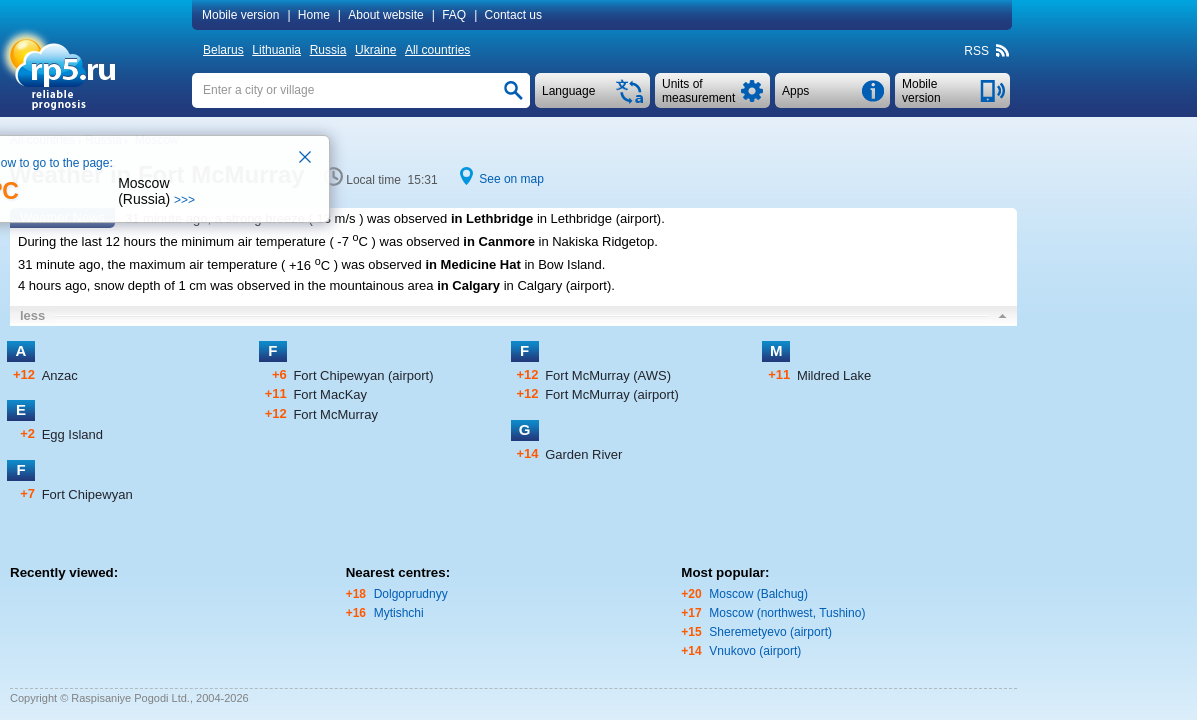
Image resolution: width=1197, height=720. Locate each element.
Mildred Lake (834, 375)
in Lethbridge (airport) (599, 218)
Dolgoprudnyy (411, 594)
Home (314, 15)
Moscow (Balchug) (758, 594)
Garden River (583, 454)
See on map (511, 179)
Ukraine (375, 50)
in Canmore (499, 241)
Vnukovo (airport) (755, 651)
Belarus (223, 50)
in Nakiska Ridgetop (597, 241)
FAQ (454, 15)
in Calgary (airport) (558, 285)
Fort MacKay (330, 394)
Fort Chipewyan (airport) (363, 375)
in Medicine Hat (472, 265)
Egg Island (72, 434)
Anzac (60, 375)
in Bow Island (562, 265)
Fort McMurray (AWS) (608, 375)
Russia (328, 50)
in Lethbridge (492, 218)
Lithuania (276, 50)
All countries (437, 50)
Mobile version (240, 15)
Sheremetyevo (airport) (770, 632)
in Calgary (468, 285)
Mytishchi (399, 613)
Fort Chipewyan (87, 494)
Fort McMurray (335, 414)
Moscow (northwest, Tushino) (787, 613)
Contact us (513, 15)
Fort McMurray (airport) (612, 394)
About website (385, 15)
